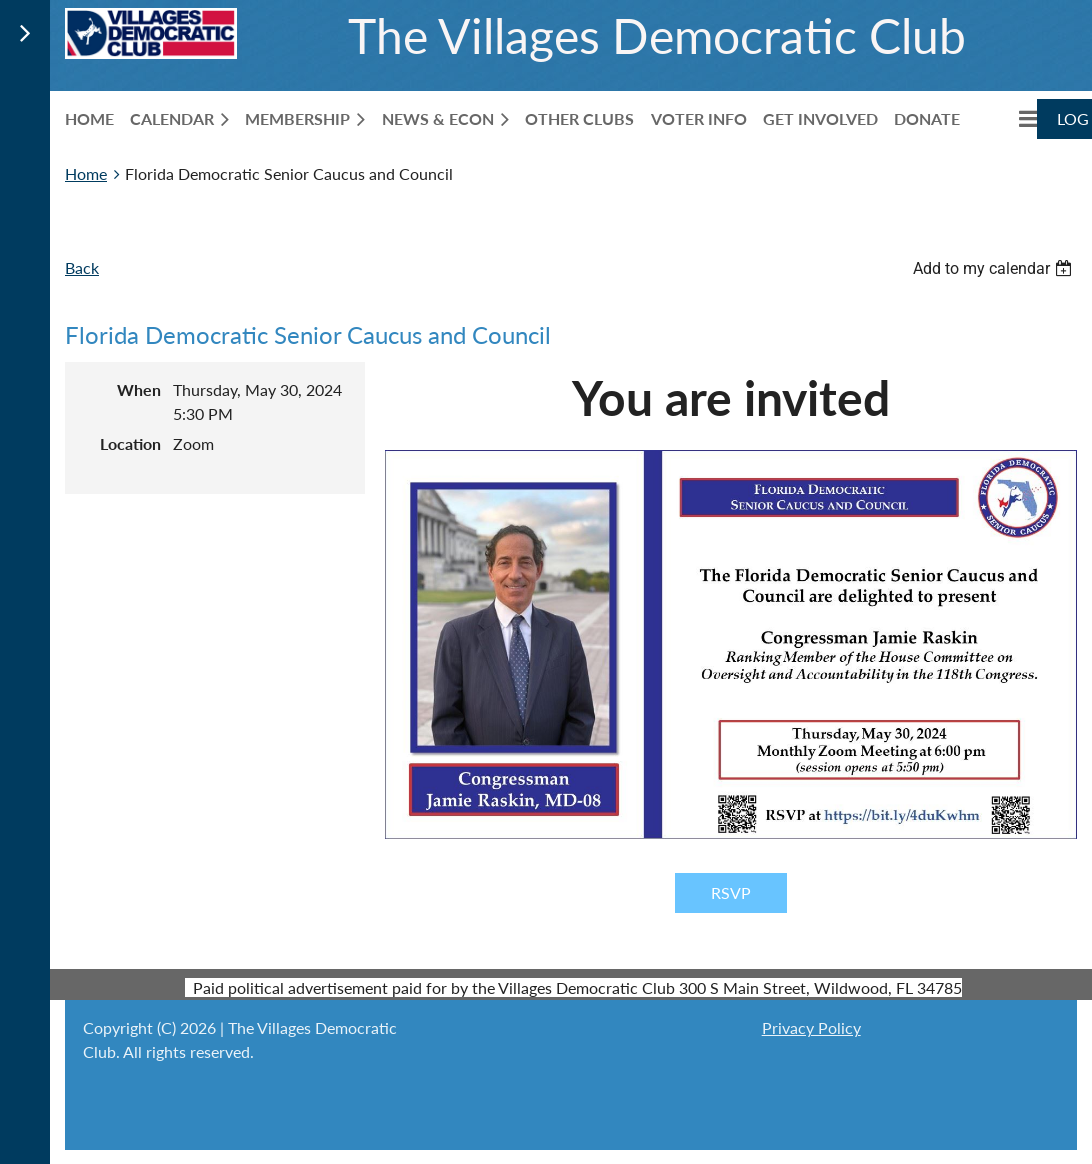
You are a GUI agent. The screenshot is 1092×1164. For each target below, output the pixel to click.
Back (82, 267)
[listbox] (995, 268)
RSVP (731, 892)
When (139, 389)
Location (130, 443)
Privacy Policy (811, 1027)
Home (86, 173)
